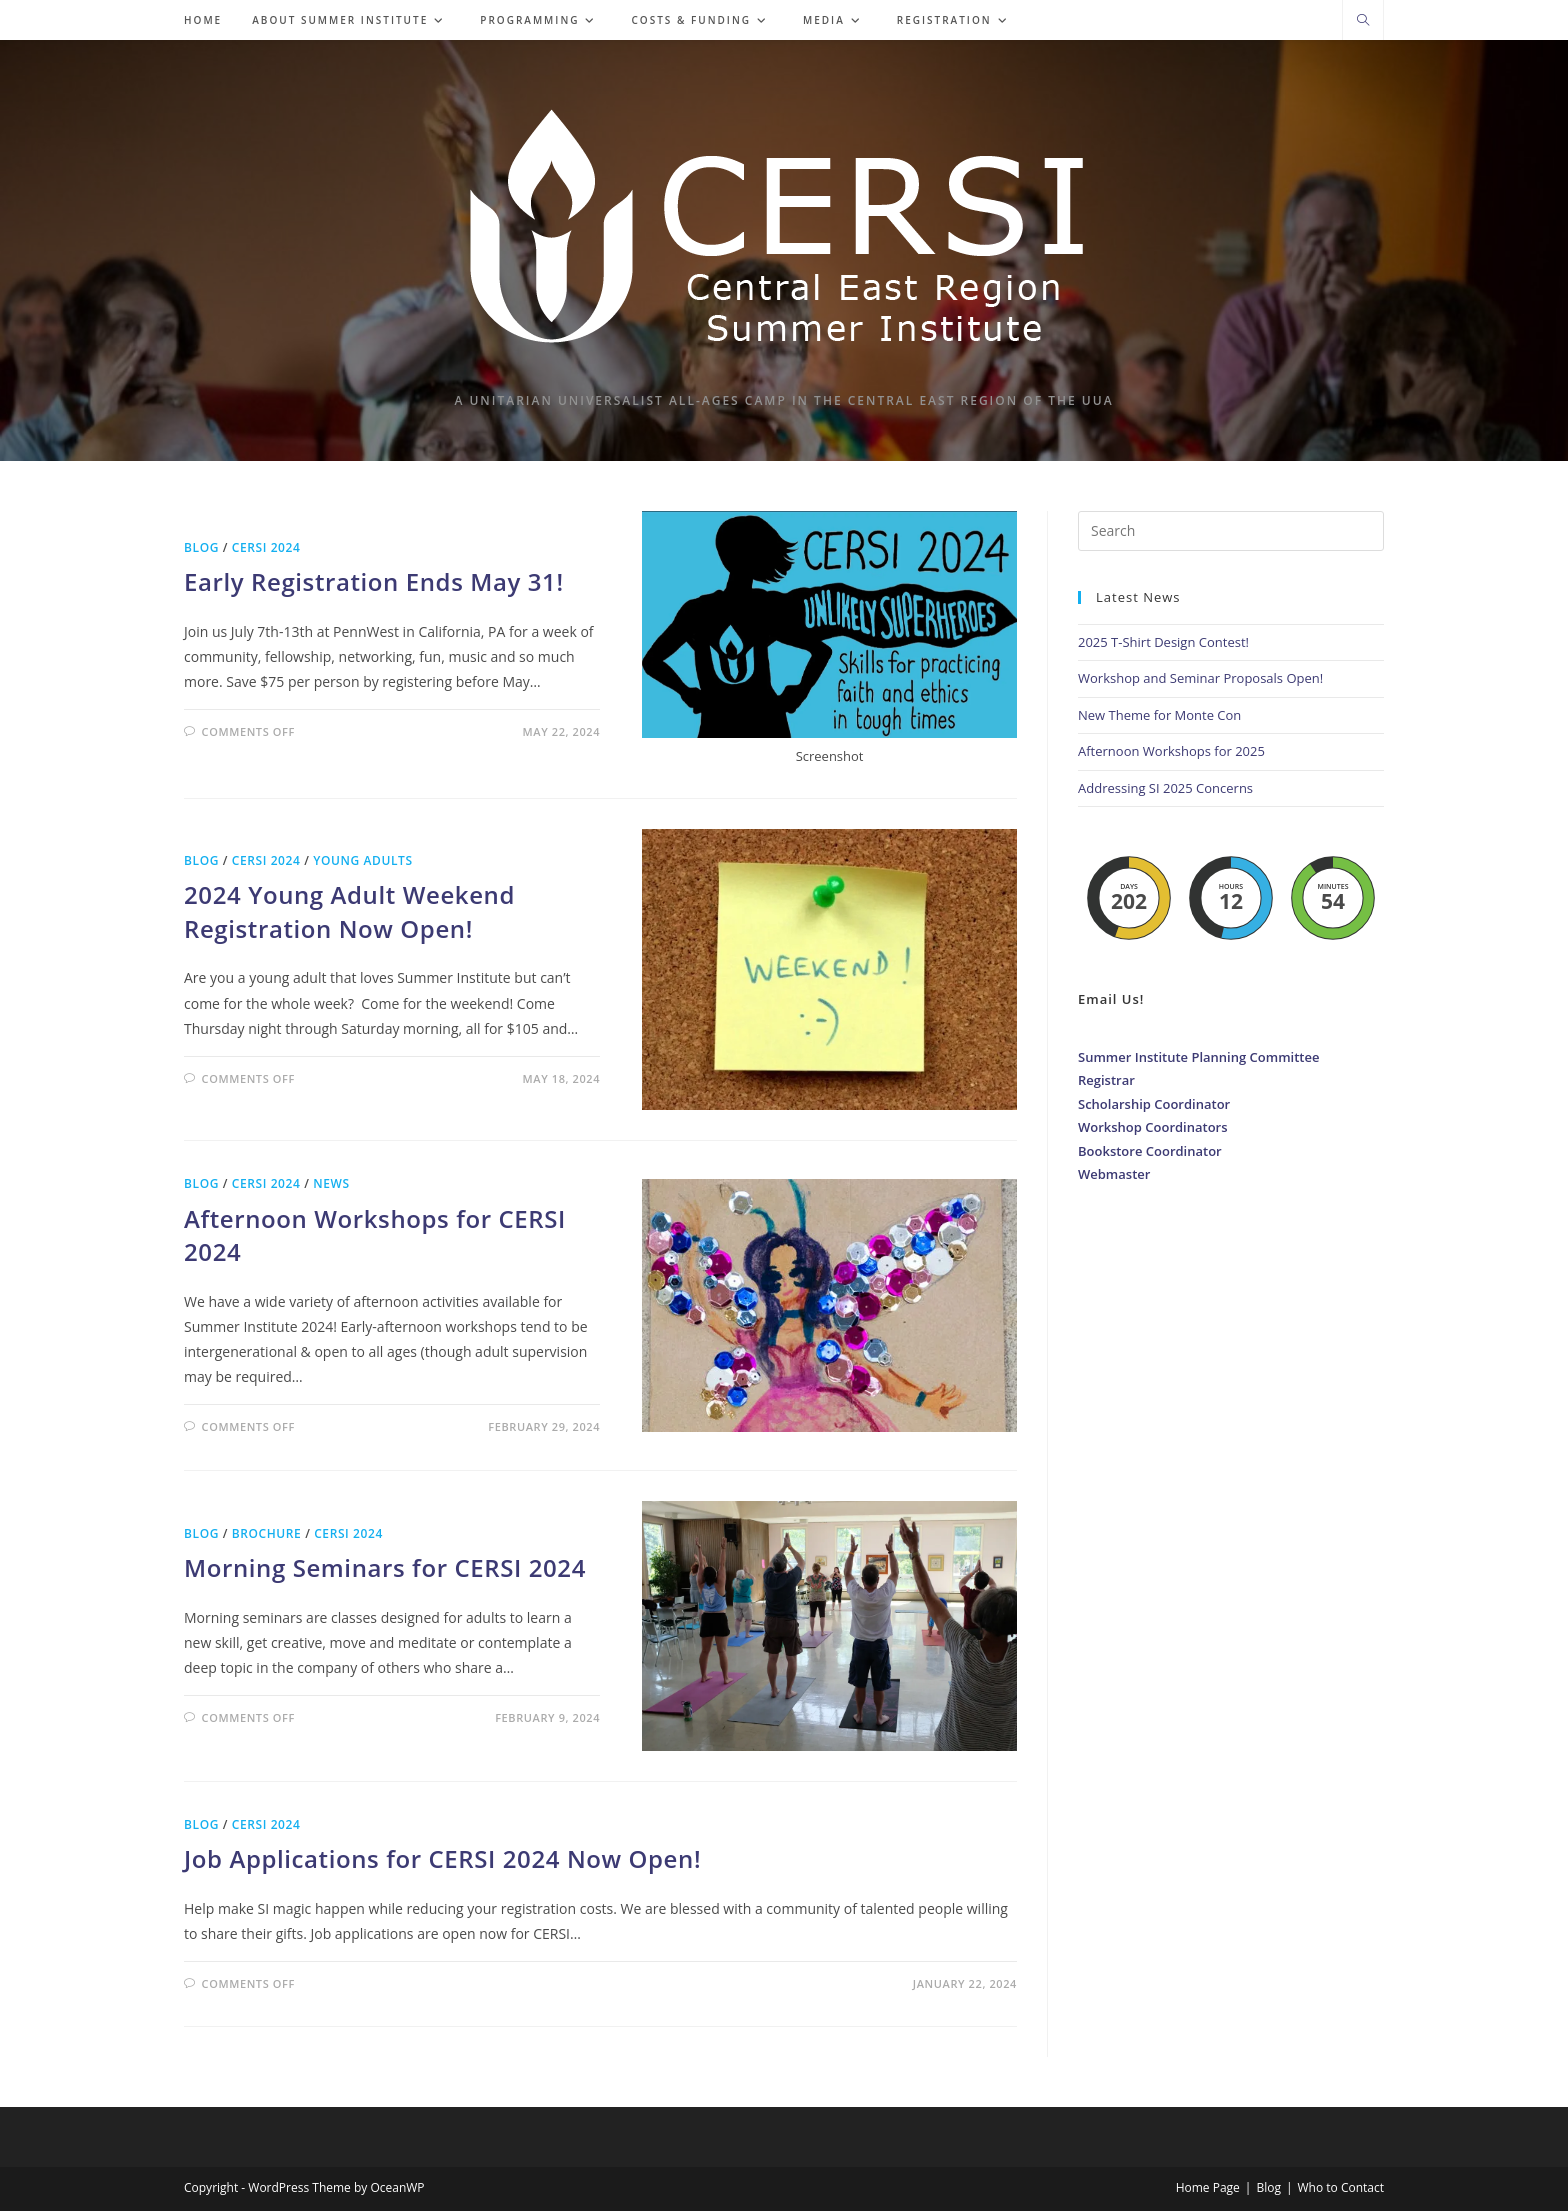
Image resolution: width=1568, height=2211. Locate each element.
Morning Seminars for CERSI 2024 (385, 1567)
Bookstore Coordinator (1150, 1151)
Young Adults (362, 860)
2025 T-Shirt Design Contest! (1163, 642)
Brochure (267, 1533)
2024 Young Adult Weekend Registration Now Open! (349, 911)
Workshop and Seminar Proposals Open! (1200, 678)
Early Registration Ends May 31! (374, 581)
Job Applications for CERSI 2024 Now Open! (442, 1858)
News (331, 1183)
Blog (201, 547)
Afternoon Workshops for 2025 (1171, 751)
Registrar (1106, 1080)
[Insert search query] (1231, 531)
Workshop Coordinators (1153, 1127)
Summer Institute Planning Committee (1198, 1057)
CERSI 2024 (266, 547)
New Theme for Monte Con (1159, 715)
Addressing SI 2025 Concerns (1165, 788)
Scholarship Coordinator (1154, 1104)
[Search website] (1363, 21)
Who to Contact (1341, 2187)
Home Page (1208, 2187)
